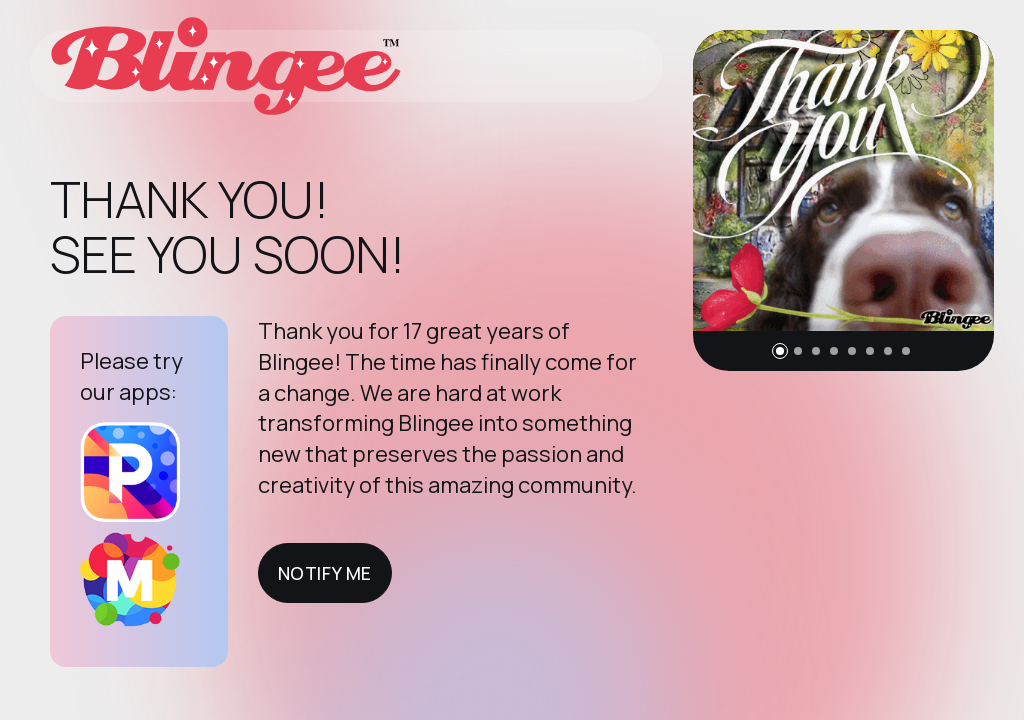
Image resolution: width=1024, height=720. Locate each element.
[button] (780, 351)
